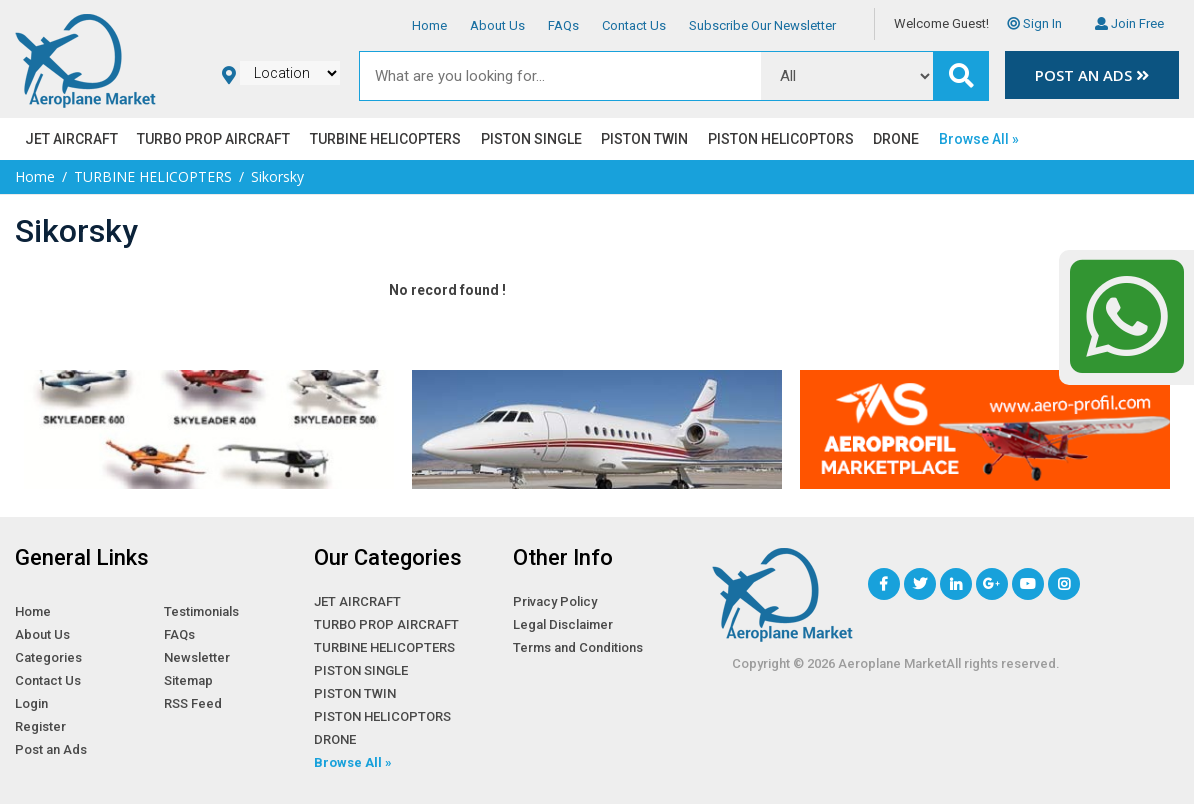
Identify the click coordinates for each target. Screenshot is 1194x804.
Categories (48, 657)
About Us (497, 25)
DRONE (896, 139)
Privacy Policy (555, 601)
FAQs (563, 25)
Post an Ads (1092, 76)
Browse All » (979, 139)
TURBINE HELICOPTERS (385, 139)
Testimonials (201, 611)
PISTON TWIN (644, 139)
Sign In (1034, 23)
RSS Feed (193, 703)
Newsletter (197, 657)
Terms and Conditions (578, 647)
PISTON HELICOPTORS (781, 139)
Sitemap (188, 680)
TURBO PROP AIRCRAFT (213, 139)
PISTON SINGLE (531, 139)
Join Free (1129, 23)
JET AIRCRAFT (71, 139)
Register (40, 726)
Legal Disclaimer (563, 624)
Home (429, 25)
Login (31, 703)
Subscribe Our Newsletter (762, 25)
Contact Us (634, 25)
